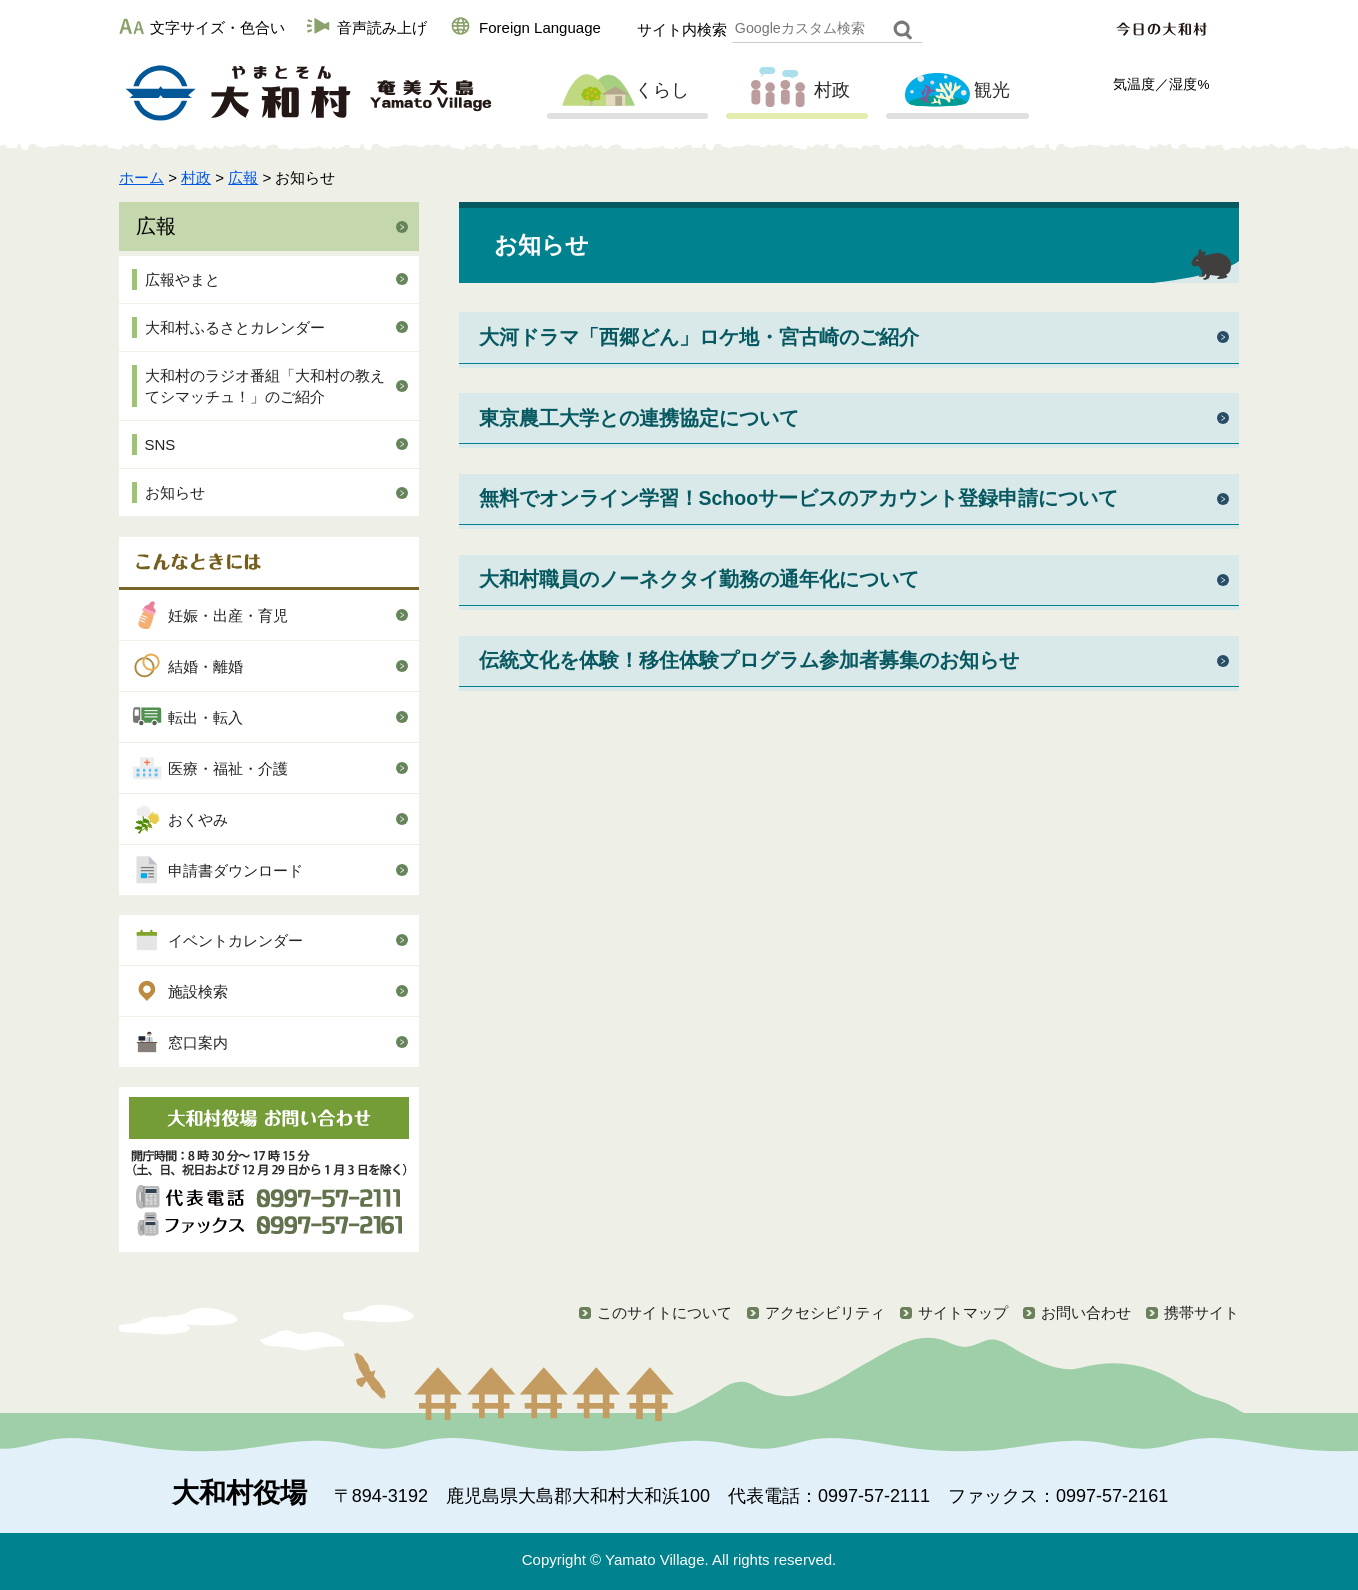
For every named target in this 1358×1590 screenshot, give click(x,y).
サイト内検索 (682, 29)
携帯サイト (1201, 1312)
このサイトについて (664, 1312)
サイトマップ (963, 1312)
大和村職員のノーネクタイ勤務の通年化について (699, 579)
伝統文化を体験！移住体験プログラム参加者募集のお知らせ (749, 660)
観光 (955, 91)
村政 (795, 91)
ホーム (141, 177)
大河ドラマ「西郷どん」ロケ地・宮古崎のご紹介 (699, 337)
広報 (243, 177)
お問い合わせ (1086, 1312)
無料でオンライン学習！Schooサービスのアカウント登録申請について (799, 498)
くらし (625, 91)
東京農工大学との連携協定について (639, 418)
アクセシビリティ (825, 1312)
